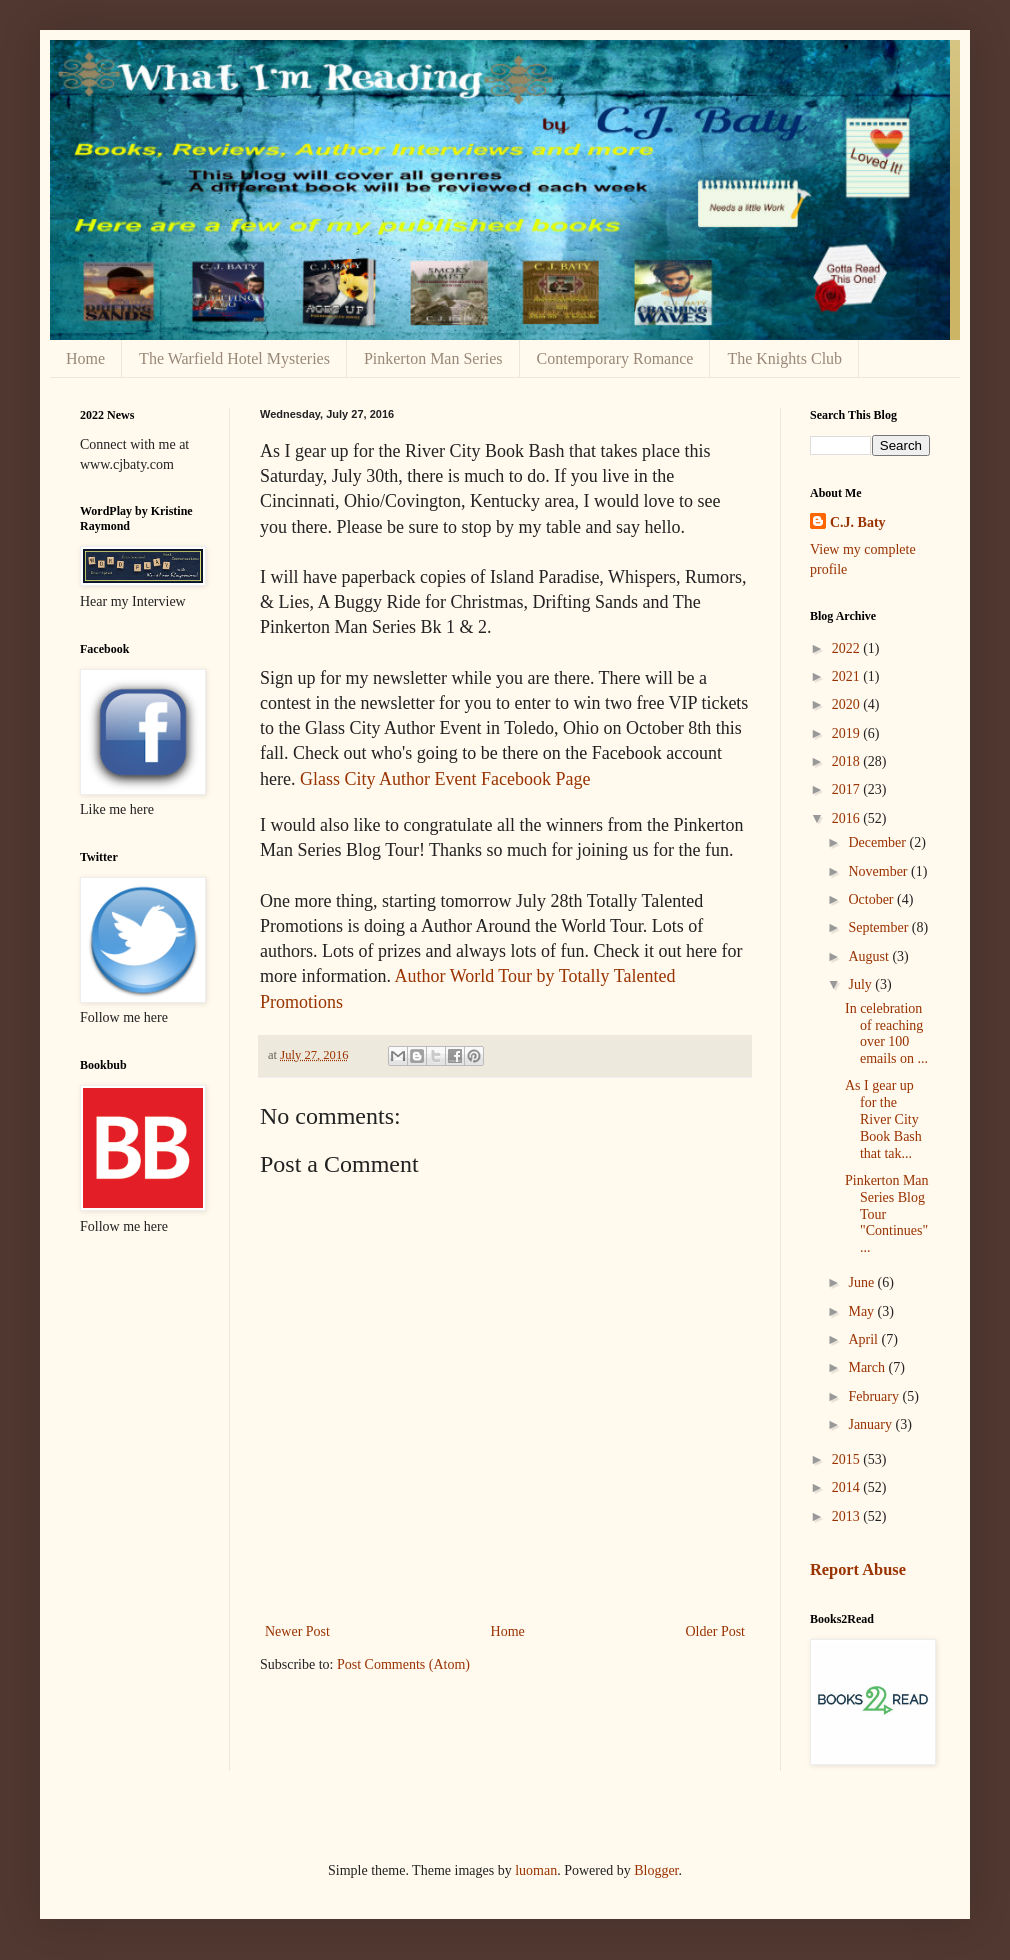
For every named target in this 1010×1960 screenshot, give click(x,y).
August (870, 956)
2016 (848, 818)
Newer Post (297, 1631)
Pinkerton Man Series (433, 358)
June (862, 1282)
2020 (848, 704)
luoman (536, 1870)
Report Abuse (858, 1569)
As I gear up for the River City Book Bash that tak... (883, 1119)
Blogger (656, 1870)
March (868, 1367)
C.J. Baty (858, 522)
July (861, 984)
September (879, 927)
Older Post (716, 1631)
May (862, 1311)
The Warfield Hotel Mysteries (234, 358)
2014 (848, 1487)
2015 (848, 1459)
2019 (848, 733)
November (879, 871)
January (871, 1424)
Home (85, 358)
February (875, 1396)
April (864, 1339)
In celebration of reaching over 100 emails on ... (886, 1033)
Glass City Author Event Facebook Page (445, 779)
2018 (848, 761)
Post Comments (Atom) (403, 1664)
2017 (848, 789)
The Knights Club (784, 358)
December (878, 842)
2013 (848, 1516)
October (872, 899)
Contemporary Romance (615, 358)
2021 (848, 676)
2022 (848, 648)
